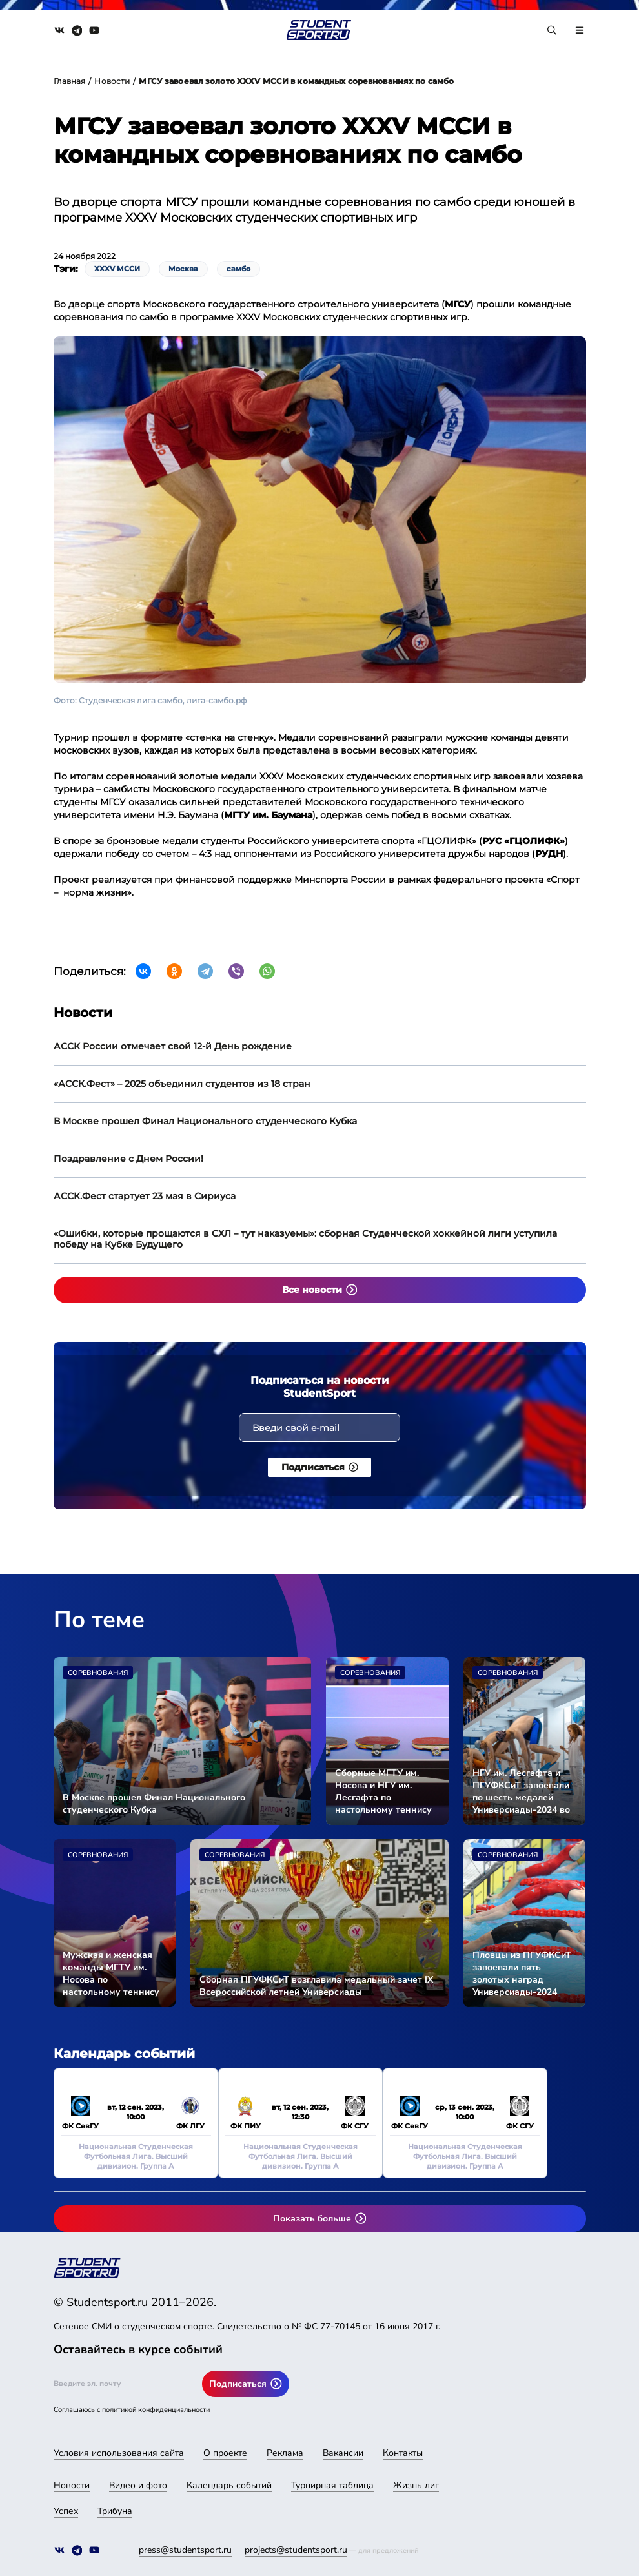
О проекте (225, 2453)
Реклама (285, 2453)
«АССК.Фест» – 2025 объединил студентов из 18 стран (182, 1083)
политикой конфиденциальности (156, 2410)
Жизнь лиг (416, 2485)
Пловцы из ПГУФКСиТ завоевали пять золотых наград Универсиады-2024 (521, 1973)
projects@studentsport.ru (296, 2550)
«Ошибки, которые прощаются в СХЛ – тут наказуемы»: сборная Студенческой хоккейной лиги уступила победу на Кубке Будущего (305, 1239)
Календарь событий (229, 2485)
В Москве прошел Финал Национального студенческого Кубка (205, 1121)
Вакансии (343, 2453)
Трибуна (114, 2511)
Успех (66, 2511)
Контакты (403, 2453)
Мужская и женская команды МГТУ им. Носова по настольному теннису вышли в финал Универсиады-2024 (111, 1973)
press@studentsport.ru (185, 2550)
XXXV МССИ (117, 268)
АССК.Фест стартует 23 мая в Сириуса (145, 1196)
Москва (183, 268)
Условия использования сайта (119, 2453)
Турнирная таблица (332, 2485)
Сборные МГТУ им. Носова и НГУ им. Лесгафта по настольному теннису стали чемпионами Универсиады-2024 (383, 1791)
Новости (112, 81)
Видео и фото (138, 2485)
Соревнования (98, 1673)
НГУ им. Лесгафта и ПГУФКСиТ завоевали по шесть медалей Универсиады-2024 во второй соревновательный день (521, 1791)
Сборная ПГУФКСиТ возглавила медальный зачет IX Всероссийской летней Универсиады (316, 1985)
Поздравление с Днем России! (128, 1158)
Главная (70, 81)
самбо (238, 268)
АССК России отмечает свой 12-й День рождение (173, 1046)
